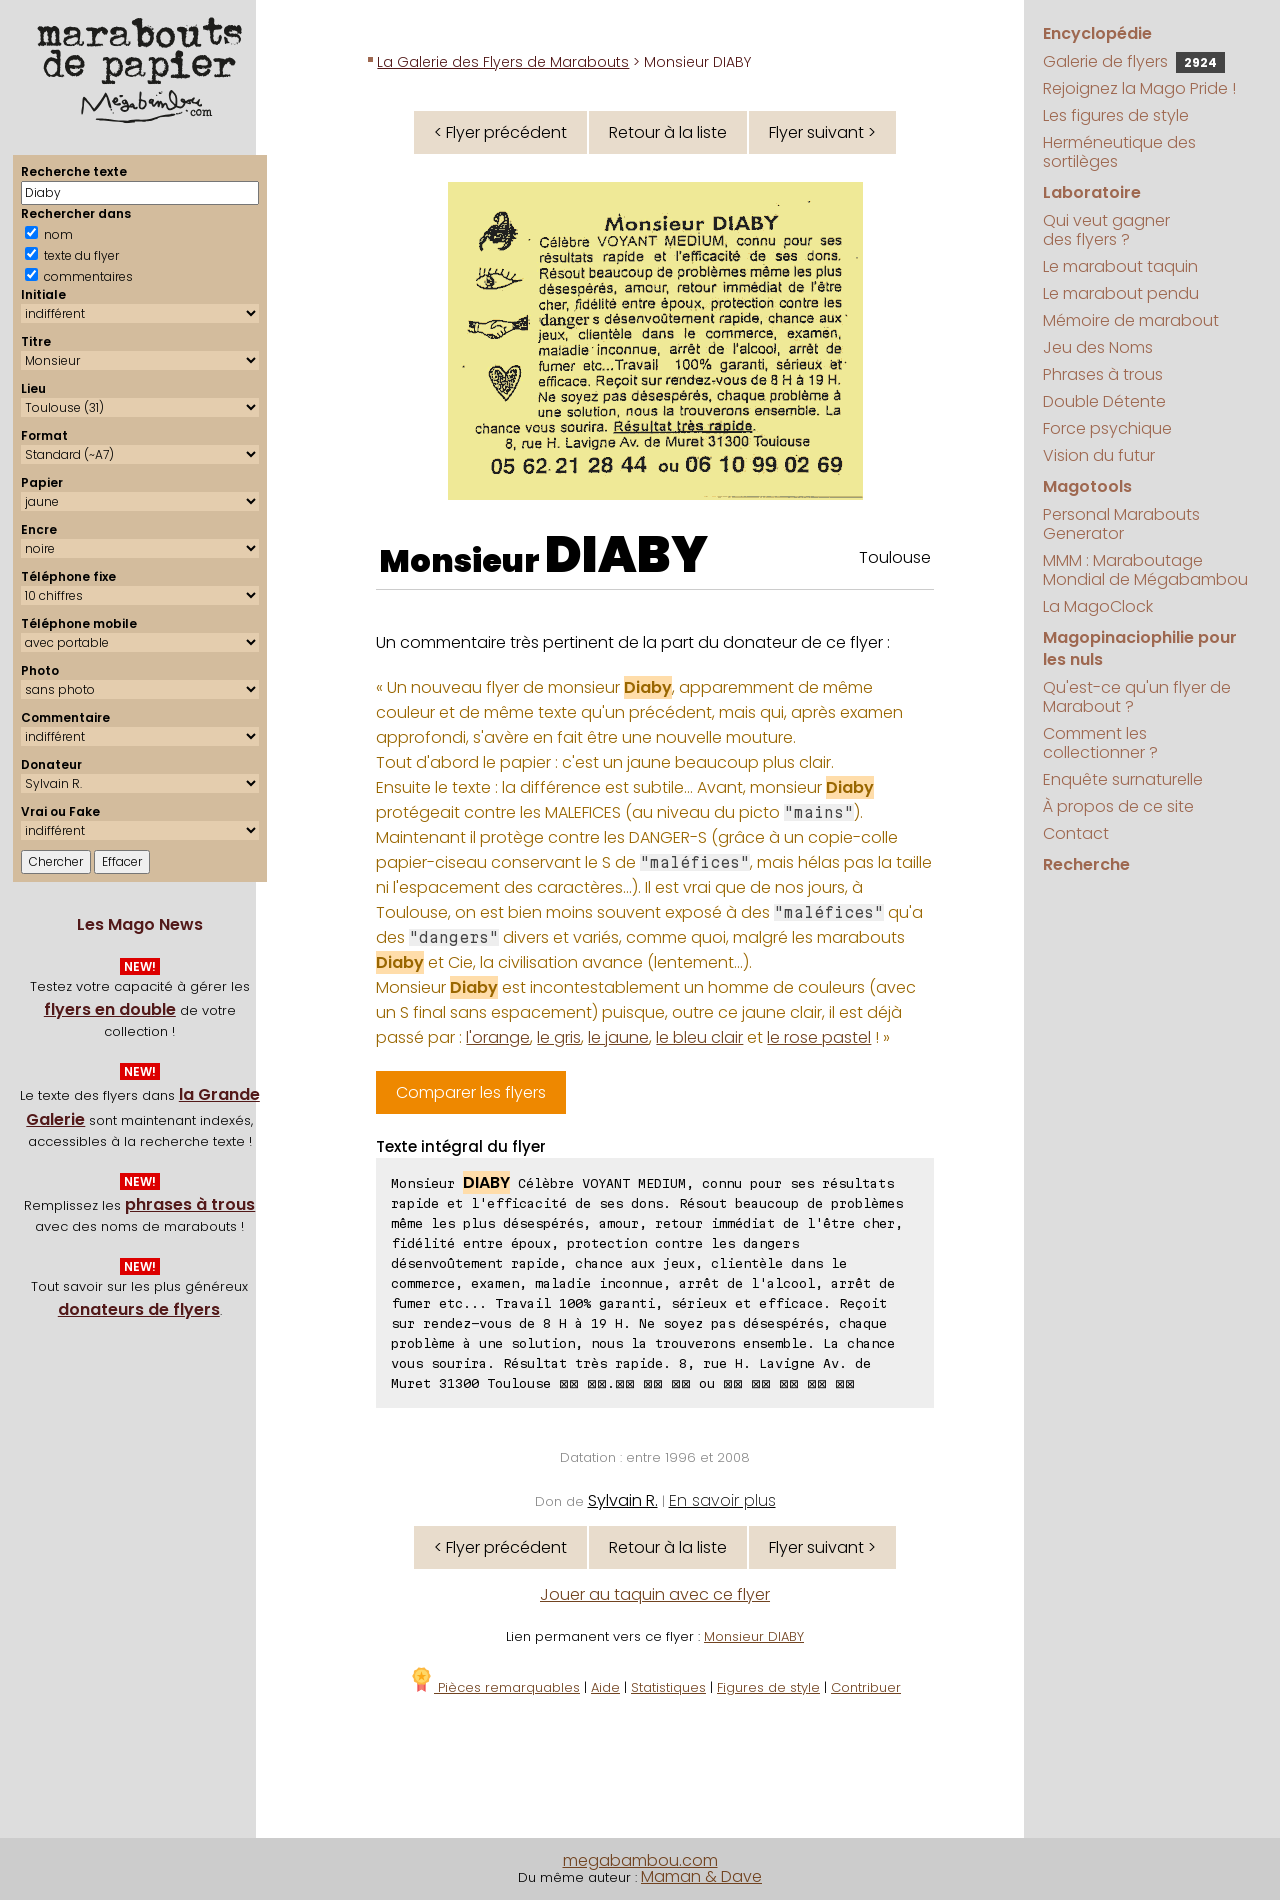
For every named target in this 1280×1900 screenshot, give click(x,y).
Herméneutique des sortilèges (1119, 152)
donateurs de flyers (139, 1309)
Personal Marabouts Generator (1121, 524)
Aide (605, 1687)
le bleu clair (699, 1037)
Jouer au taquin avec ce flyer (655, 1594)
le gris (559, 1037)
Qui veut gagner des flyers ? (1106, 230)
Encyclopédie (1097, 33)
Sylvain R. (623, 1500)
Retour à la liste (668, 132)
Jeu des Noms (1098, 347)
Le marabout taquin (1120, 266)
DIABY (626, 555)
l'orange (498, 1037)
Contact (1076, 833)
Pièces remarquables (494, 1687)
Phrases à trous (1103, 374)
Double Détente (1104, 401)
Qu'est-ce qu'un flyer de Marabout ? (1137, 697)
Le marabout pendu (1121, 293)
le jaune (618, 1037)
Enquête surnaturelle (1123, 779)
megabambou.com (640, 1860)
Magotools (1087, 486)
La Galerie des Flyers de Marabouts (503, 62)
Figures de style (768, 1687)
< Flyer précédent (500, 132)
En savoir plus (722, 1500)
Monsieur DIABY (754, 1636)
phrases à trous (190, 1204)
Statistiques (668, 1687)
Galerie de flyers (1134, 61)
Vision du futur (1099, 455)
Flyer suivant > (822, 132)
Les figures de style (1116, 115)
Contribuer (866, 1687)
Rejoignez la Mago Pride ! (1139, 88)
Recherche (1086, 864)
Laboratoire (1092, 192)
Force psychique (1107, 428)
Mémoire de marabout (1131, 320)
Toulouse (895, 557)
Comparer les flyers (471, 1092)
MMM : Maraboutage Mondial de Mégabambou (1145, 570)
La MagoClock (1098, 606)
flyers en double (110, 1009)
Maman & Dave (701, 1876)
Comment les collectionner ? (1100, 743)
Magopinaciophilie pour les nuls (1140, 648)
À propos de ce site (1118, 806)
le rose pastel (819, 1037)
